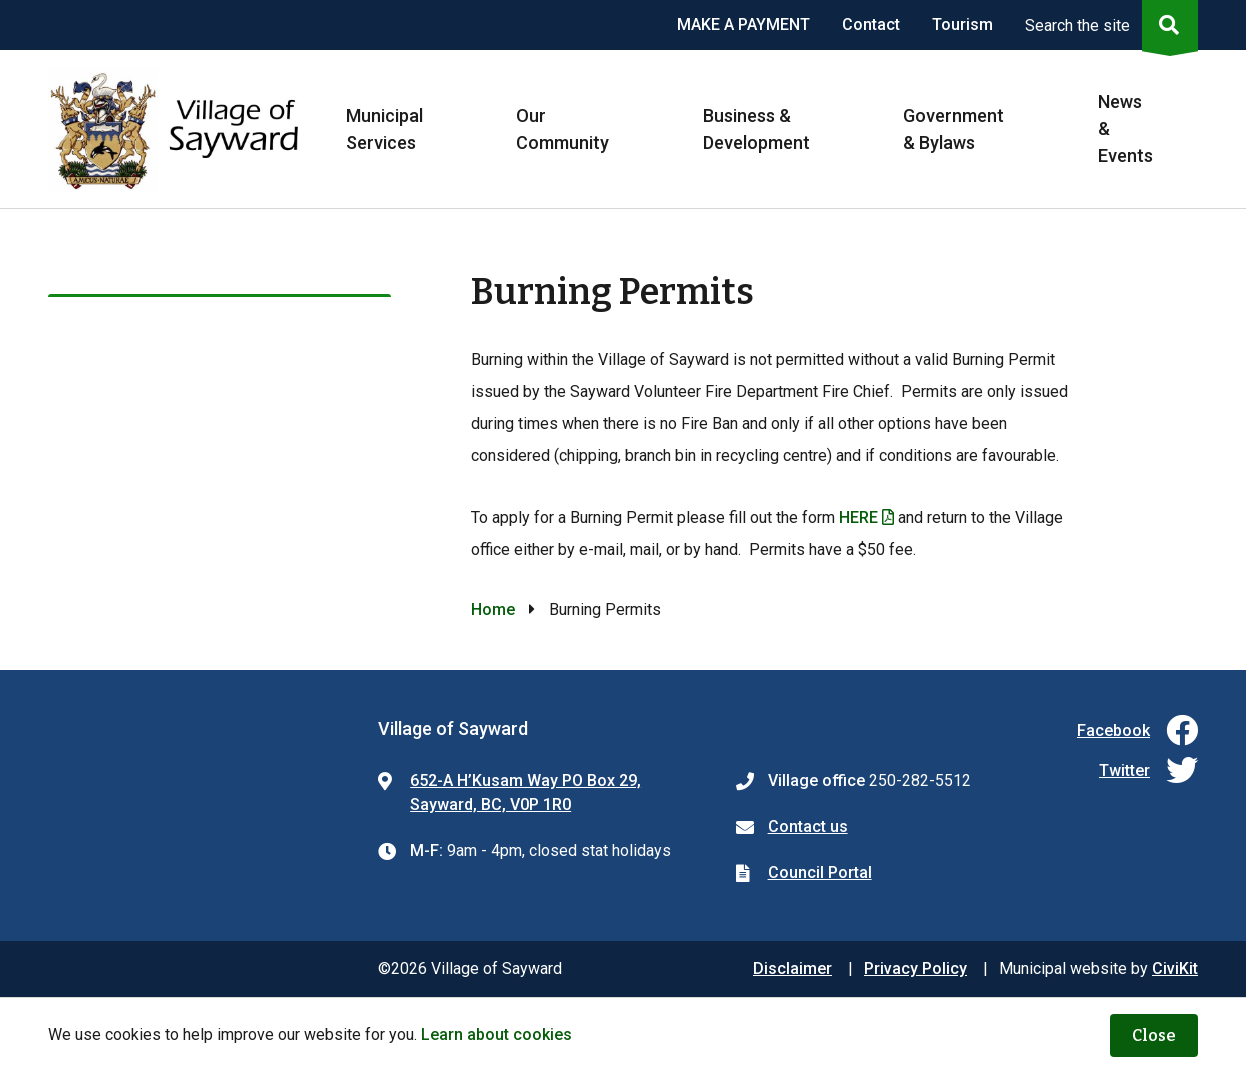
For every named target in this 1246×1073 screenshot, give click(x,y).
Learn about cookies (496, 1034)
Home (493, 609)
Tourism (962, 24)
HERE (858, 517)
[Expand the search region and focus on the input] (1107, 25)
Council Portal (820, 872)
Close (1154, 1035)
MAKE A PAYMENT (743, 24)
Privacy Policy (915, 968)
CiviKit (1175, 968)
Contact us (808, 826)
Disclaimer (792, 968)
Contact (871, 24)
